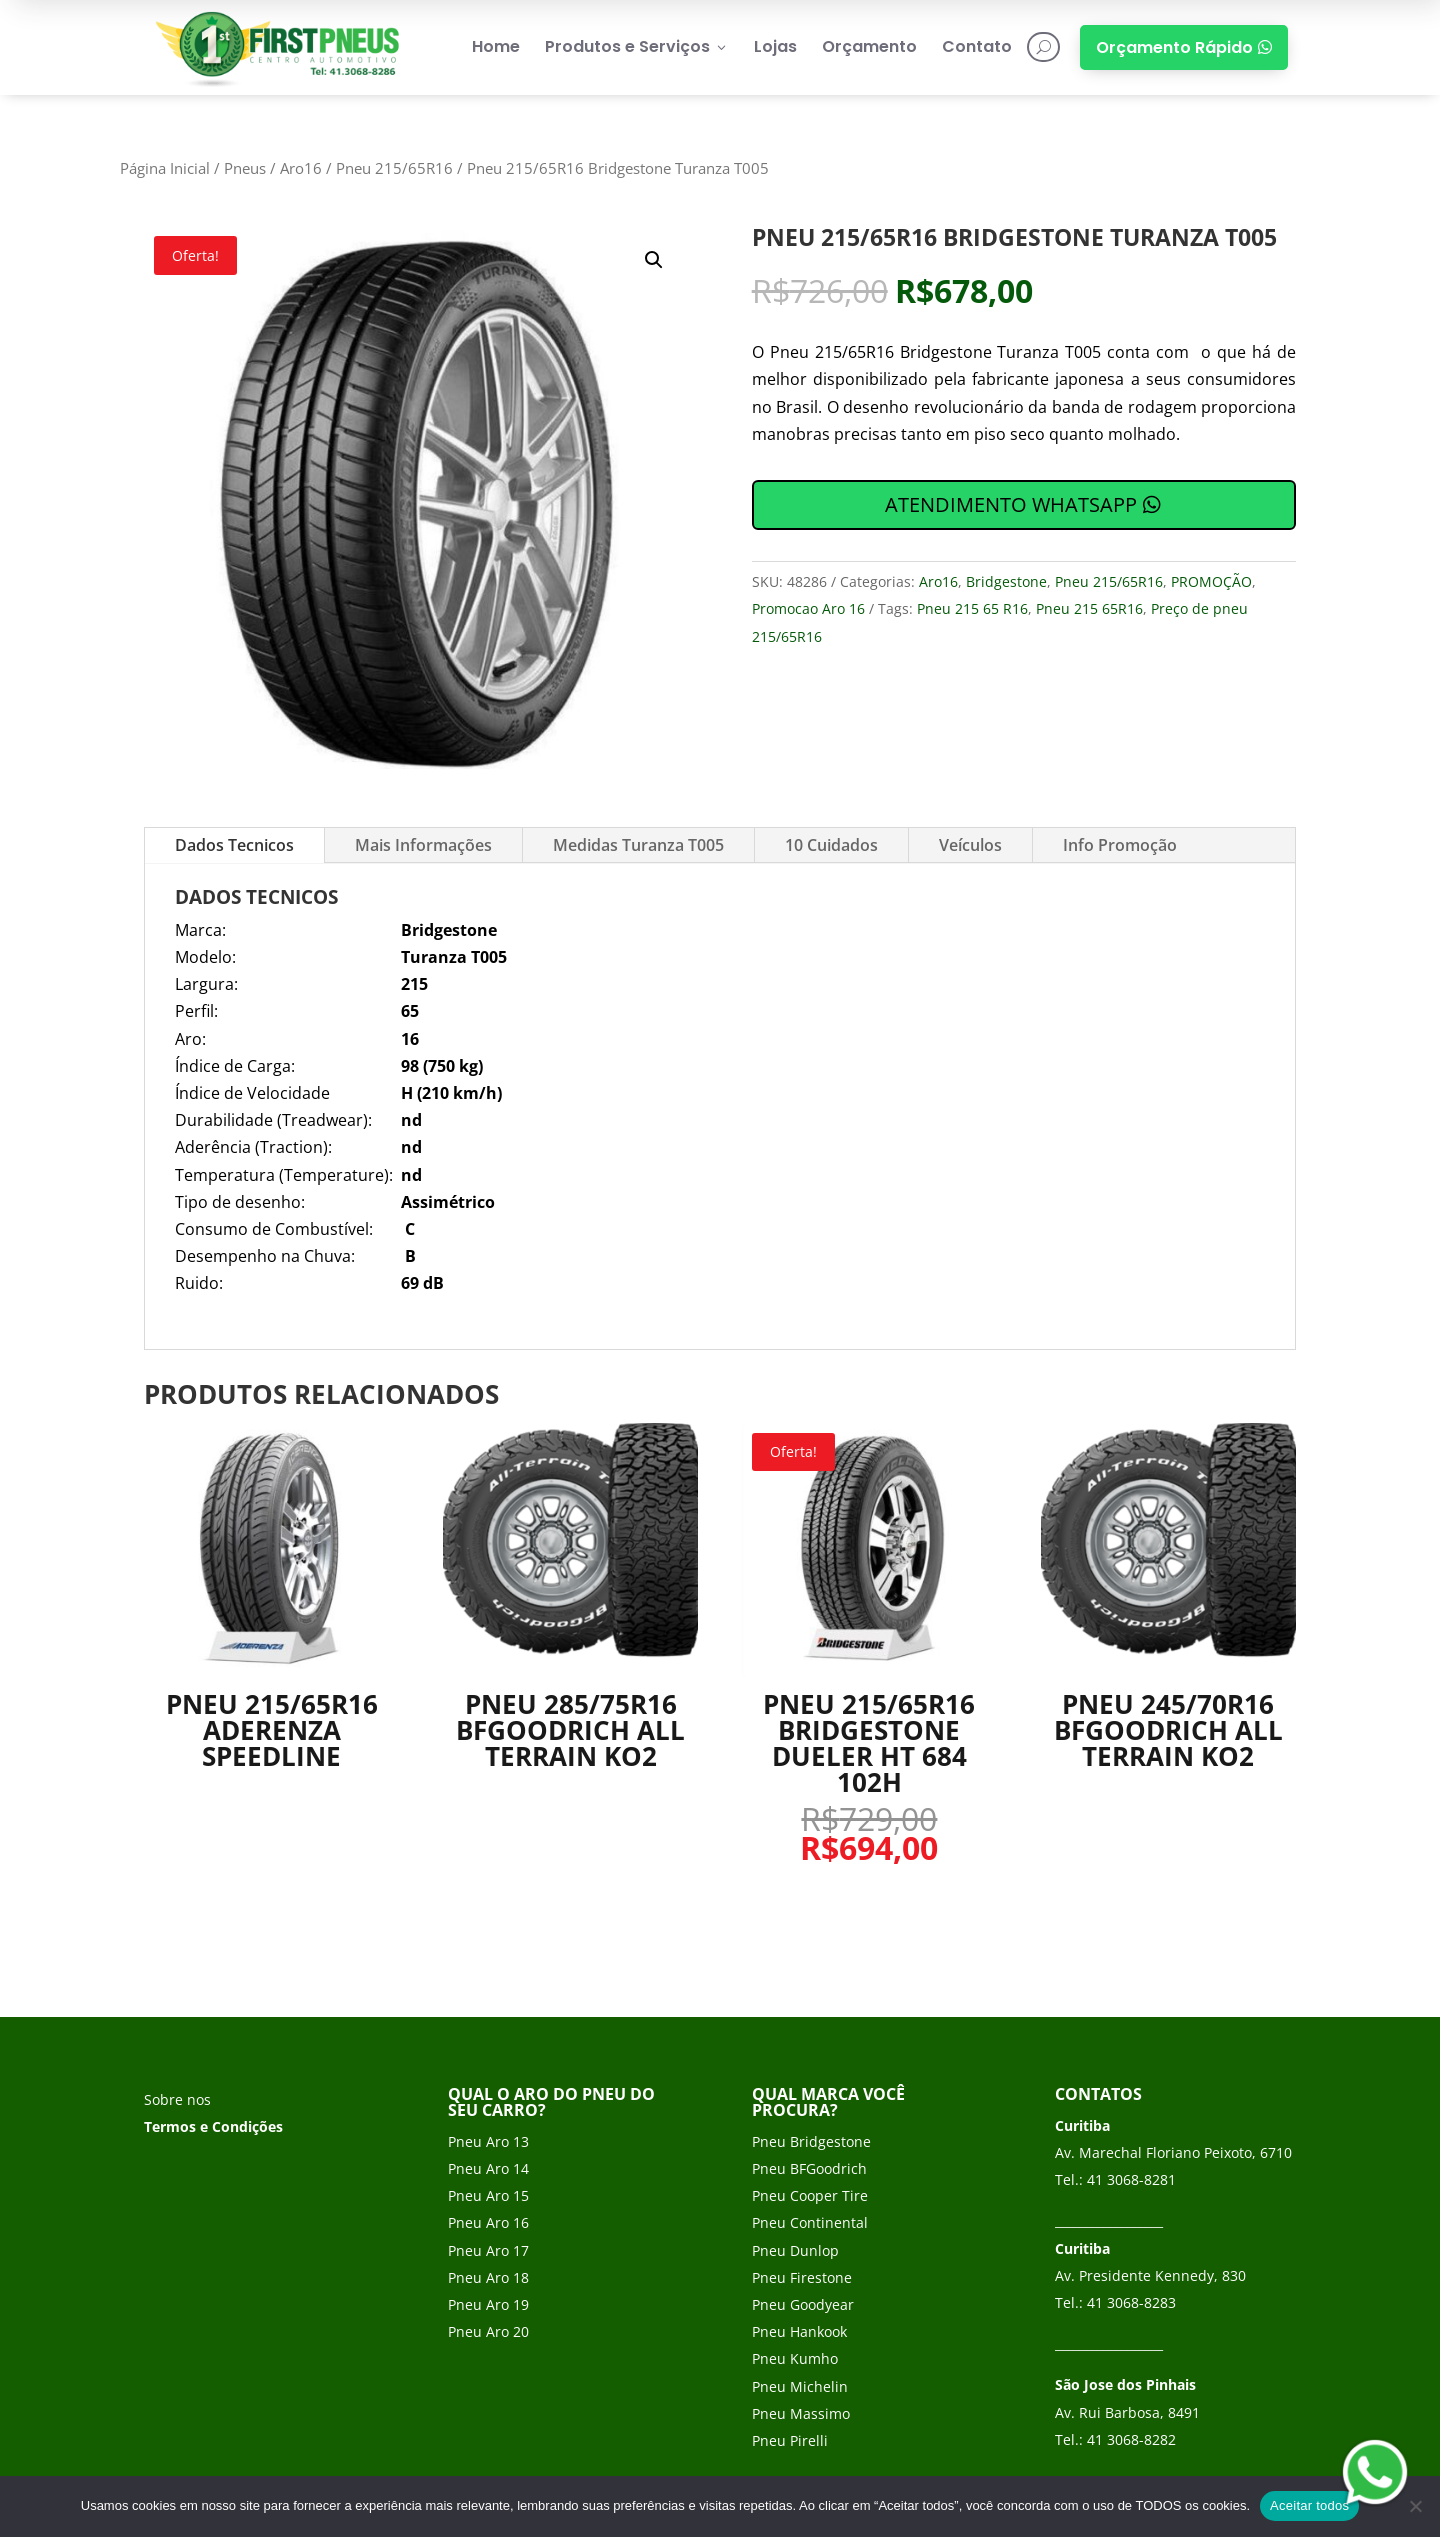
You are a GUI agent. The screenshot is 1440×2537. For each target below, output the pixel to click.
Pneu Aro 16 (488, 2222)
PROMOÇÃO (1211, 581)
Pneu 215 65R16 (1089, 608)
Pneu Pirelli (790, 2440)
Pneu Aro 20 (488, 2331)
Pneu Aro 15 (488, 2195)
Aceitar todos (1309, 2505)
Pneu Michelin (800, 2386)
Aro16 (301, 168)
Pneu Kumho (795, 2358)
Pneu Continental (810, 2222)
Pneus (245, 168)
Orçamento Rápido (1184, 47)
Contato (977, 46)
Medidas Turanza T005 (638, 845)
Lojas (775, 46)
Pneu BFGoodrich (809, 2168)
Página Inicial (165, 168)
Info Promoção (1120, 845)
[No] (1415, 2506)
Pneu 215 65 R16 (972, 608)
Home (496, 46)
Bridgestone (1006, 581)
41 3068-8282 (1131, 2439)
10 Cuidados (831, 845)
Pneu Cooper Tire (810, 2195)
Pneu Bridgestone (811, 2141)
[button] (654, 260)
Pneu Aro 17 (488, 2250)
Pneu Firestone (802, 2277)
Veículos (970, 845)
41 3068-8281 (1131, 2179)
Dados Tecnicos (234, 845)
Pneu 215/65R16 (394, 168)
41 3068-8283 (1131, 2302)
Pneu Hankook (799, 2331)
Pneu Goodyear (803, 2304)
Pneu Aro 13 (488, 2141)
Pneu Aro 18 (488, 2277)
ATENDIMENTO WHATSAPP (1011, 504)
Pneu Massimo (801, 2413)
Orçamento (869, 46)
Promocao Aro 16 (808, 608)
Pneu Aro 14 (488, 2168)
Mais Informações (423, 845)
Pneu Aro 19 (488, 2304)
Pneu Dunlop (795, 2250)
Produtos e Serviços (637, 46)
